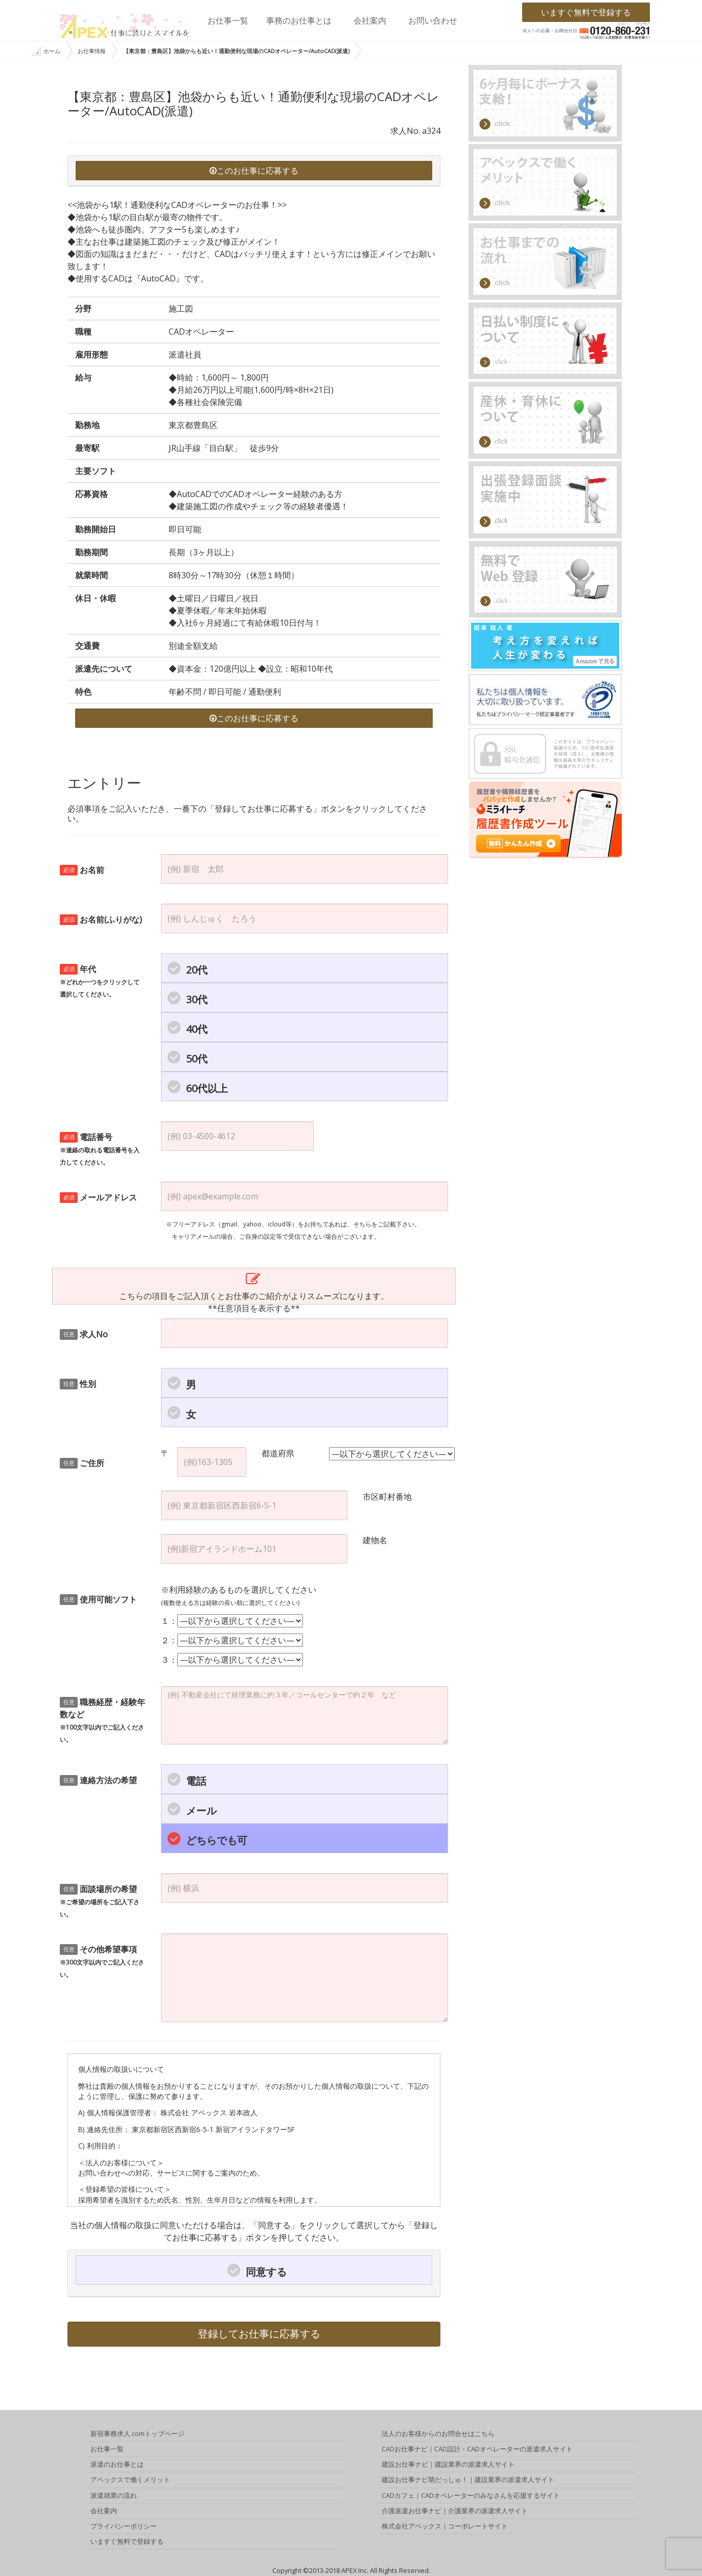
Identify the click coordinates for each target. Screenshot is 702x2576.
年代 (99, 981)
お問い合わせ (432, 20)
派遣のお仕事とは (117, 2464)
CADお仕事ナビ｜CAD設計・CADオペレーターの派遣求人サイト (477, 2448)
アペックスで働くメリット (130, 2479)
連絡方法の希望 (98, 1780)
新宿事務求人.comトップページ (137, 2433)
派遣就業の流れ (113, 2495)
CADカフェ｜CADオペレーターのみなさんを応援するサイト (471, 2495)
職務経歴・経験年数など (102, 1720)
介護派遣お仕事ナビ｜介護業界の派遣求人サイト (455, 2510)
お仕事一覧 (227, 20)
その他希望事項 (102, 1961)
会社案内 (370, 20)
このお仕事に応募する (253, 170)
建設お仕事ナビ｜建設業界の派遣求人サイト (448, 2464)
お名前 (82, 870)
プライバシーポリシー (123, 2526)
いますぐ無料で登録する (586, 12)
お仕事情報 (92, 51)
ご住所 (82, 1463)
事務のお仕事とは (299, 20)
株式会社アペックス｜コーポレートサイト (445, 2526)
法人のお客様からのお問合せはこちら (438, 2433)
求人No (84, 1334)
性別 (78, 1383)
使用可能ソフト (98, 1599)
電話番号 (99, 1149)
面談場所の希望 (99, 1901)
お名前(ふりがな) (101, 919)
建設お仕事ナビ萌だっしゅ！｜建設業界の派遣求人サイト (468, 2479)
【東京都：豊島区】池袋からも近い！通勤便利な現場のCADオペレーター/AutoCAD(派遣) (236, 51)
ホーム (46, 51)
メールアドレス (98, 1197)
